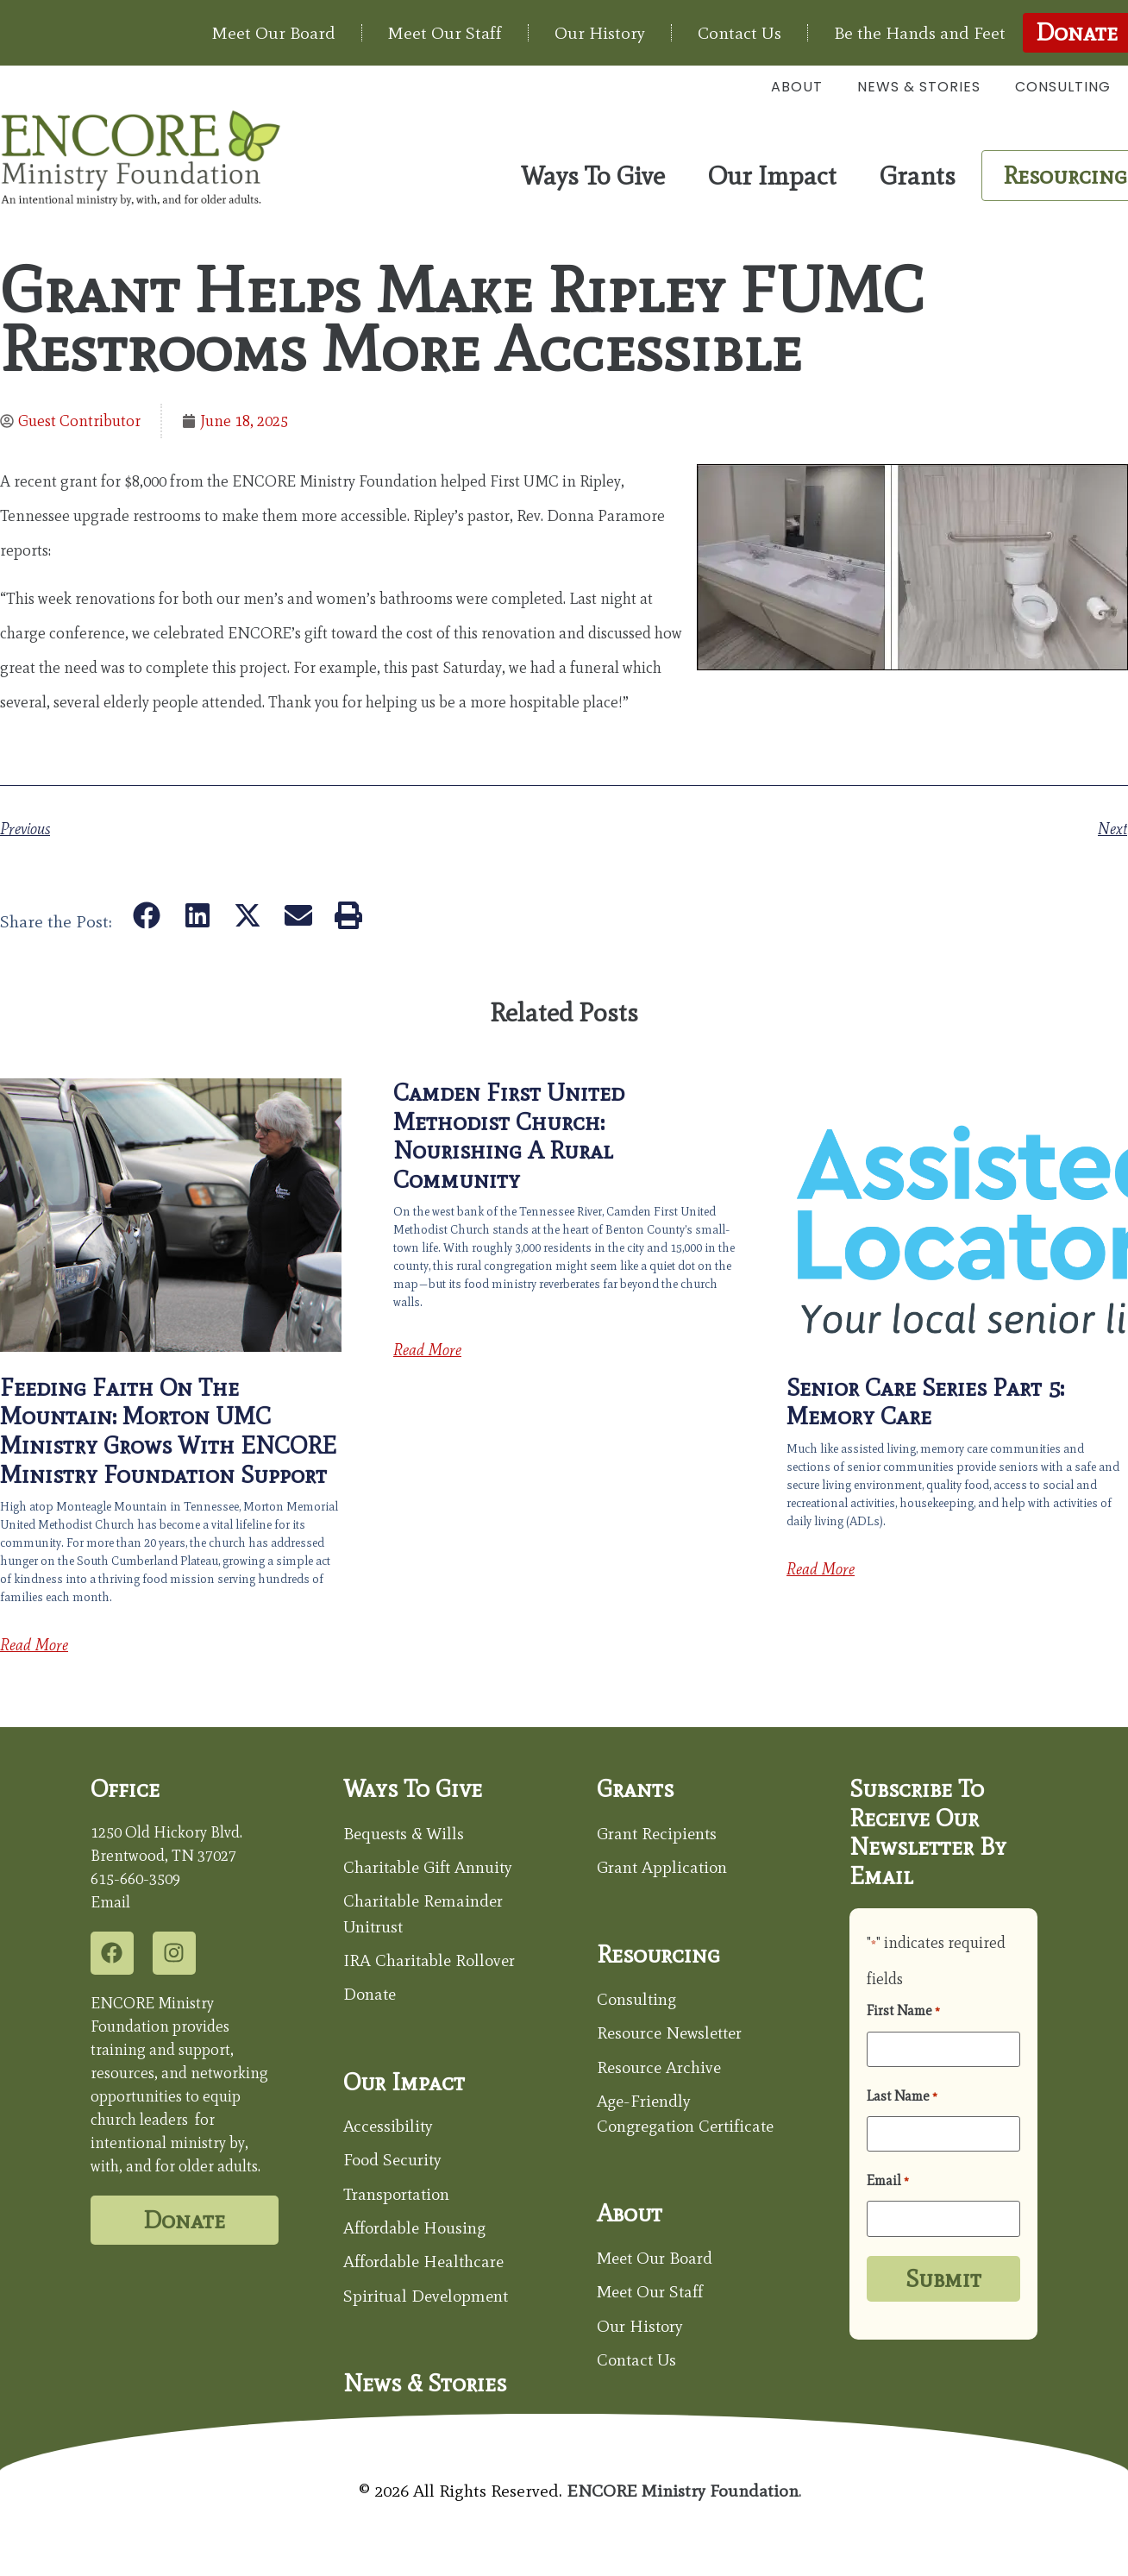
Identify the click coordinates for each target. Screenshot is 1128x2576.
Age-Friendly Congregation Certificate (649, 2130)
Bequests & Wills (405, 1834)
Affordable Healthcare (427, 2268)
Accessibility (389, 2130)
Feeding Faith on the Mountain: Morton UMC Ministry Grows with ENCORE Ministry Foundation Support (168, 1431)
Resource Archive (662, 2069)
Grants (922, 176)
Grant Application (664, 1868)
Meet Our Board (273, 32)
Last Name (902, 2095)
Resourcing (659, 1955)
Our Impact (776, 176)
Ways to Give (412, 1788)
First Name (903, 2011)
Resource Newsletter (674, 2035)
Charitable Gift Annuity (431, 1868)
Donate (371, 1998)
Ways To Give (597, 176)
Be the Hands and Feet (920, 32)
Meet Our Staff (445, 32)
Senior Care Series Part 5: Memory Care (925, 1402)
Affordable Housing (418, 2233)
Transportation (399, 2199)
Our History (600, 32)
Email (888, 2179)
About (797, 87)
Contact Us (739, 32)
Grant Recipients (660, 1834)
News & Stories (919, 87)
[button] (147, 915)
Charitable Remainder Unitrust (427, 1916)
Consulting (1063, 87)
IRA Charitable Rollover (432, 1963)
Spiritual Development (430, 2302)
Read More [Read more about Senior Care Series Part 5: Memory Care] (820, 1569)
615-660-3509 (135, 1878)
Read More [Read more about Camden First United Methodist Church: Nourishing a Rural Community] (427, 1350)
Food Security (395, 2164)
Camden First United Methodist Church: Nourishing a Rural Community (508, 1136)
